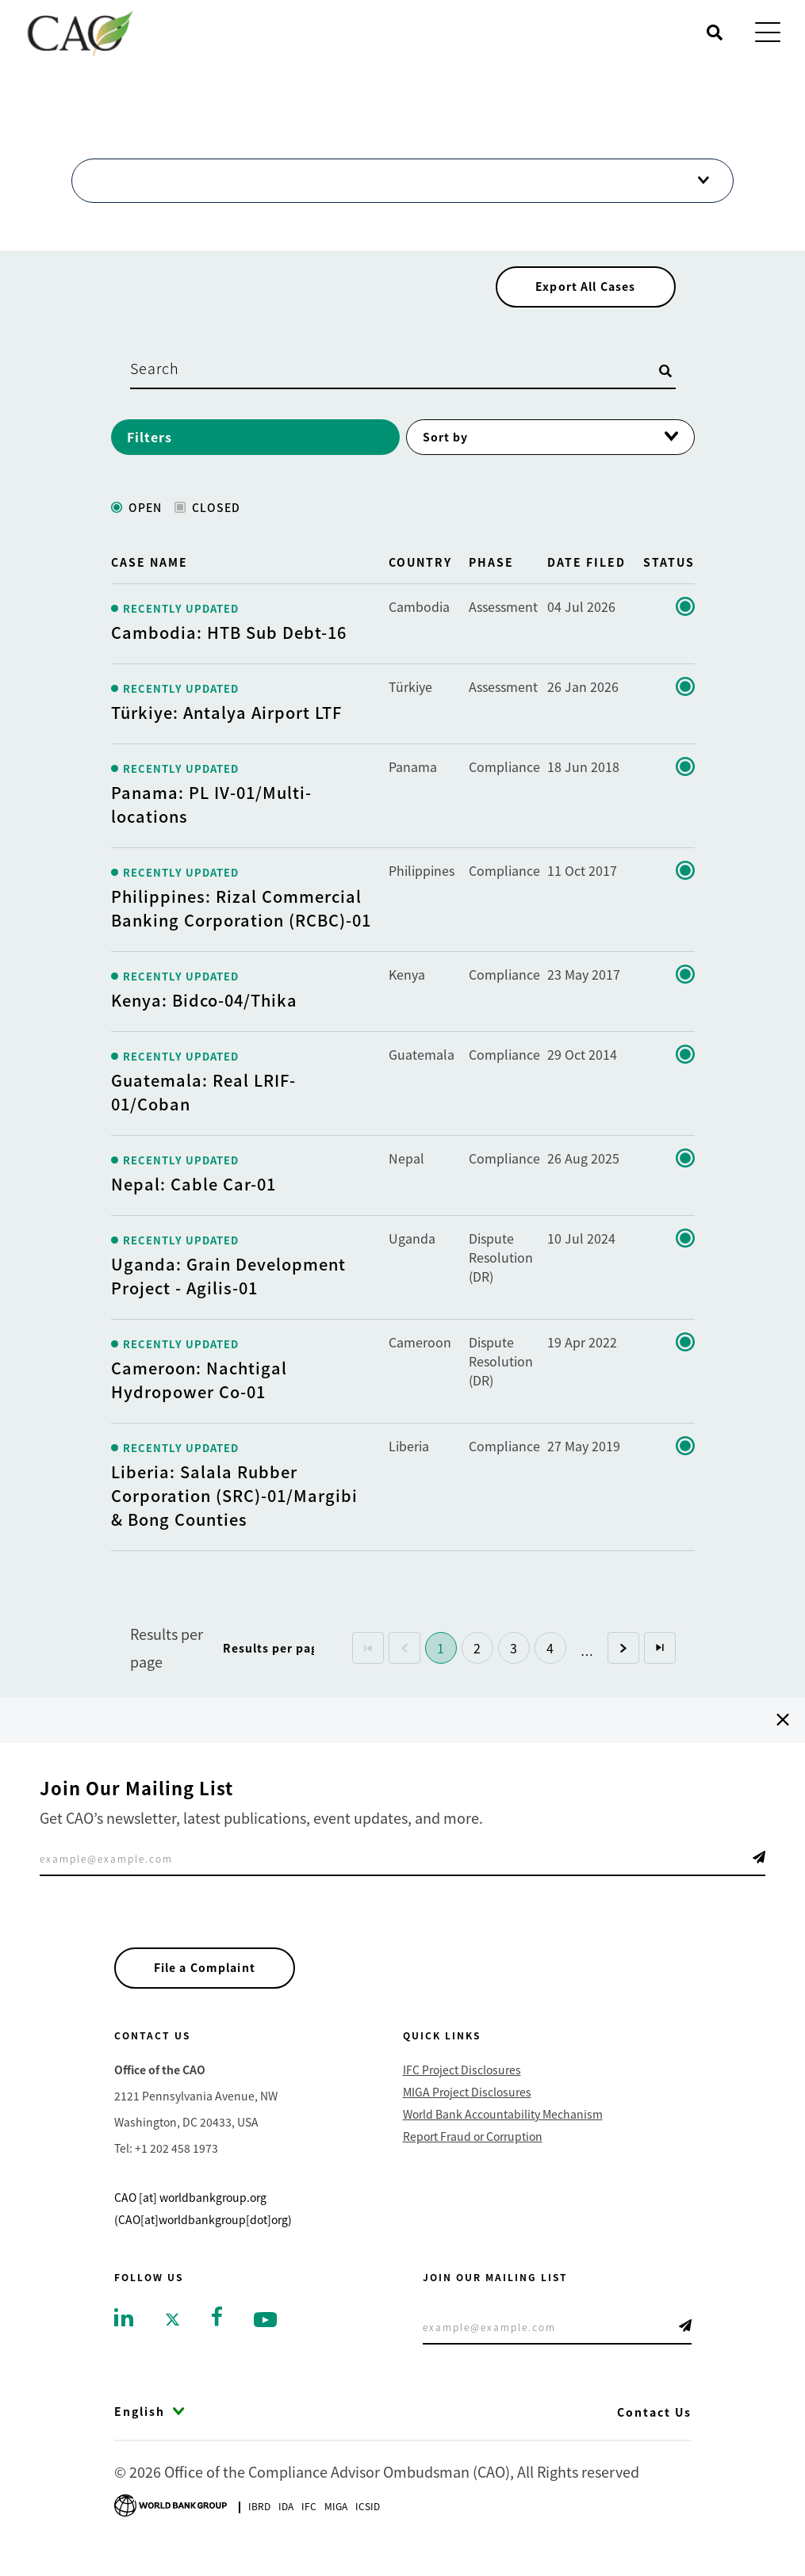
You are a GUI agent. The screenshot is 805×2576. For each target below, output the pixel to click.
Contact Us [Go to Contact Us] (654, 2431)
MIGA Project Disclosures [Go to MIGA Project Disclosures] (467, 2111)
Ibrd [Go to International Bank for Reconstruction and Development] (259, 2525)
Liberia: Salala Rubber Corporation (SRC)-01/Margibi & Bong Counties (234, 1510)
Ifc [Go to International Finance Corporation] (308, 2525)
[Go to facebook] (217, 2333)
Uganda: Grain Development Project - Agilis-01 (228, 1290)
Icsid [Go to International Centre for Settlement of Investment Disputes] (367, 2525)
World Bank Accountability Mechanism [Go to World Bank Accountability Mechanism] (503, 2133)
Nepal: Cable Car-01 (193, 1198)
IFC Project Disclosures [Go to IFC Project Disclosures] (462, 2088)
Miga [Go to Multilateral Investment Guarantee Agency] (335, 2525)
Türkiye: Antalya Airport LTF (226, 727)
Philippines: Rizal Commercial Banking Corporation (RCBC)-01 (241, 923)
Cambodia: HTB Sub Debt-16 (229, 647)
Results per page (166, 1662)
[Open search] (715, 32)
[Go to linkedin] (123, 2335)
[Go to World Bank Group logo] (170, 2522)
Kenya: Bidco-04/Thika (204, 1014)
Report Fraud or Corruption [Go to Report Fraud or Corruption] (472, 2155)
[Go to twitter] (172, 2337)
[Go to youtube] (265, 2337)
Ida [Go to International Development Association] (285, 2525)
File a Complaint (210, 1985)
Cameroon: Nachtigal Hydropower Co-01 (199, 1394)
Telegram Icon (759, 1872)
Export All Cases (580, 300)
